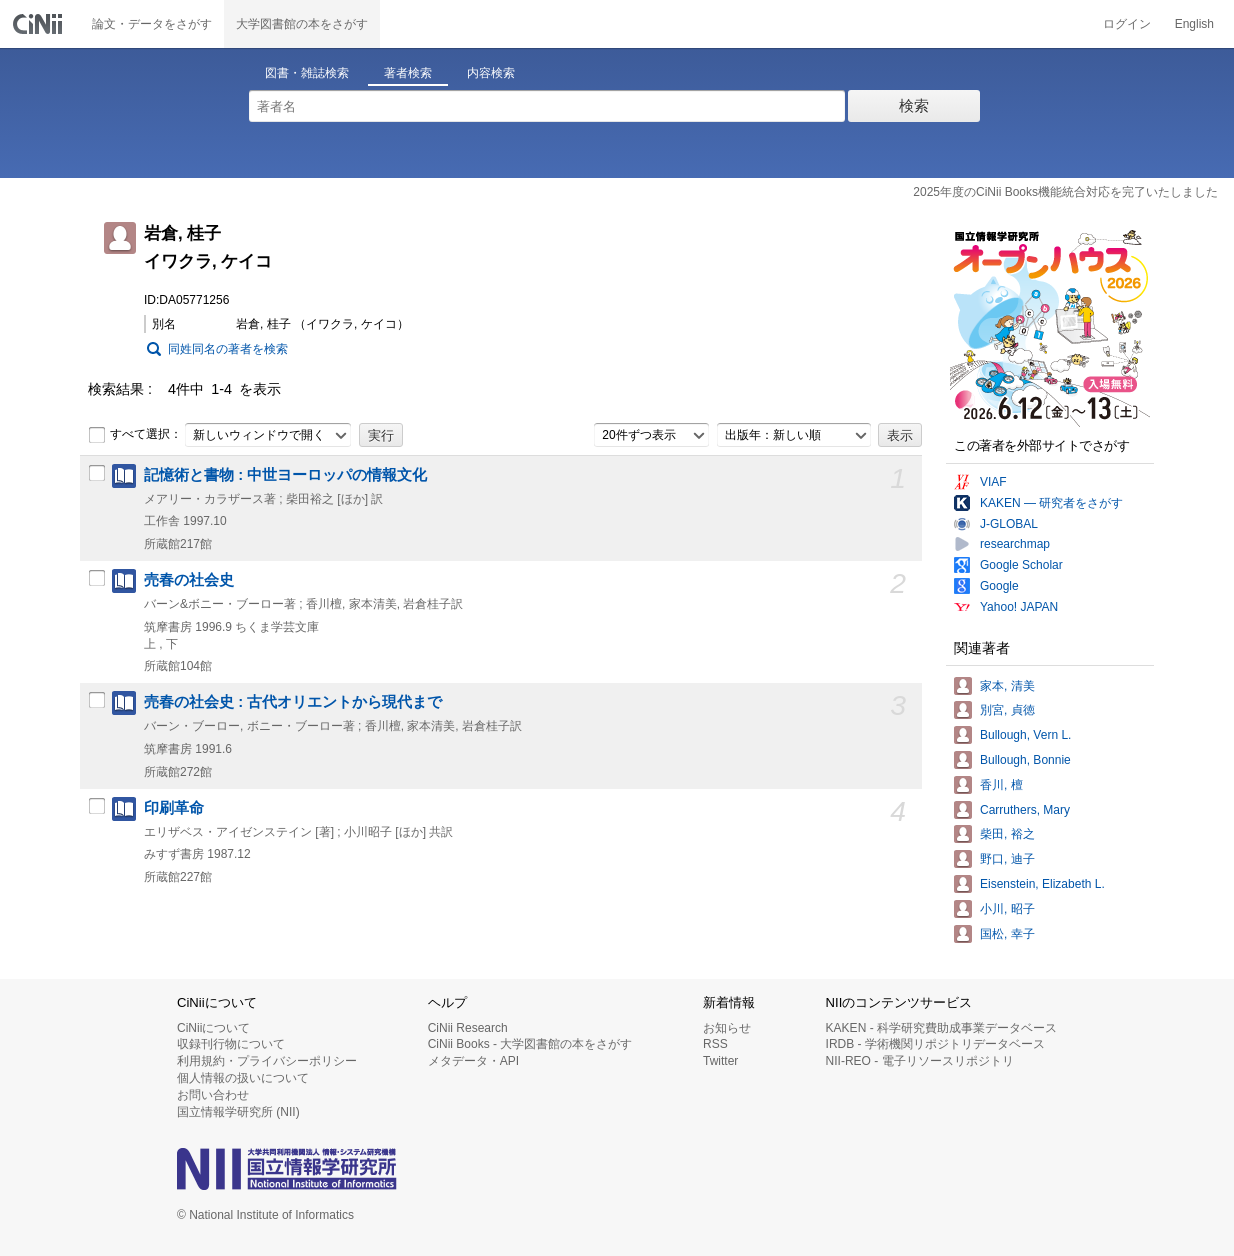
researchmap (1015, 544)
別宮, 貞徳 (1007, 710)
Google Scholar (1021, 565)
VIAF (993, 482)
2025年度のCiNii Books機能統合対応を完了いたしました (1065, 192)
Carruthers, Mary (1025, 810)
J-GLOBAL (1009, 524)
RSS (715, 1044)
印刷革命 (174, 808)
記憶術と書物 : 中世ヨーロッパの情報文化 (285, 475)
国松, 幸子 (1007, 934)
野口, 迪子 (1007, 859)
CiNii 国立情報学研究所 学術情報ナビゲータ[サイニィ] (40, 24)
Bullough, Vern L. (1025, 735)
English (1194, 24)
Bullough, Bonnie (1025, 760)
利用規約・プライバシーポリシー (267, 1061)
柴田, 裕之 (1007, 834)
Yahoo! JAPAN (1019, 607)
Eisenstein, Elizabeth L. (1042, 884)
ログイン (1127, 24)
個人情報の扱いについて (243, 1078)
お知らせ (727, 1028)
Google (999, 586)
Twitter (720, 1061)
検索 (914, 105)
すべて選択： (135, 435)
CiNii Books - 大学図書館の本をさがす (530, 1044)
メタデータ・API (473, 1061)
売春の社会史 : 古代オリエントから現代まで (293, 702)
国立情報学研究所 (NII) (238, 1112)
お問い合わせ (213, 1095)
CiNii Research (468, 1028)
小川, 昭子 (1007, 909)
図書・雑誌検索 (307, 73)
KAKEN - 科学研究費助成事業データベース (941, 1028)
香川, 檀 (1001, 785)
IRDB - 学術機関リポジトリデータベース (935, 1044)
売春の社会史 (189, 580)
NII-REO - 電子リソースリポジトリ (920, 1061)
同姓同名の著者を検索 (228, 349)
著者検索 (408, 73)
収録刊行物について (231, 1044)
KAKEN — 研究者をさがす (1051, 503)
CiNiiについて (213, 1028)
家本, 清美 (1007, 686)
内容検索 (491, 73)
